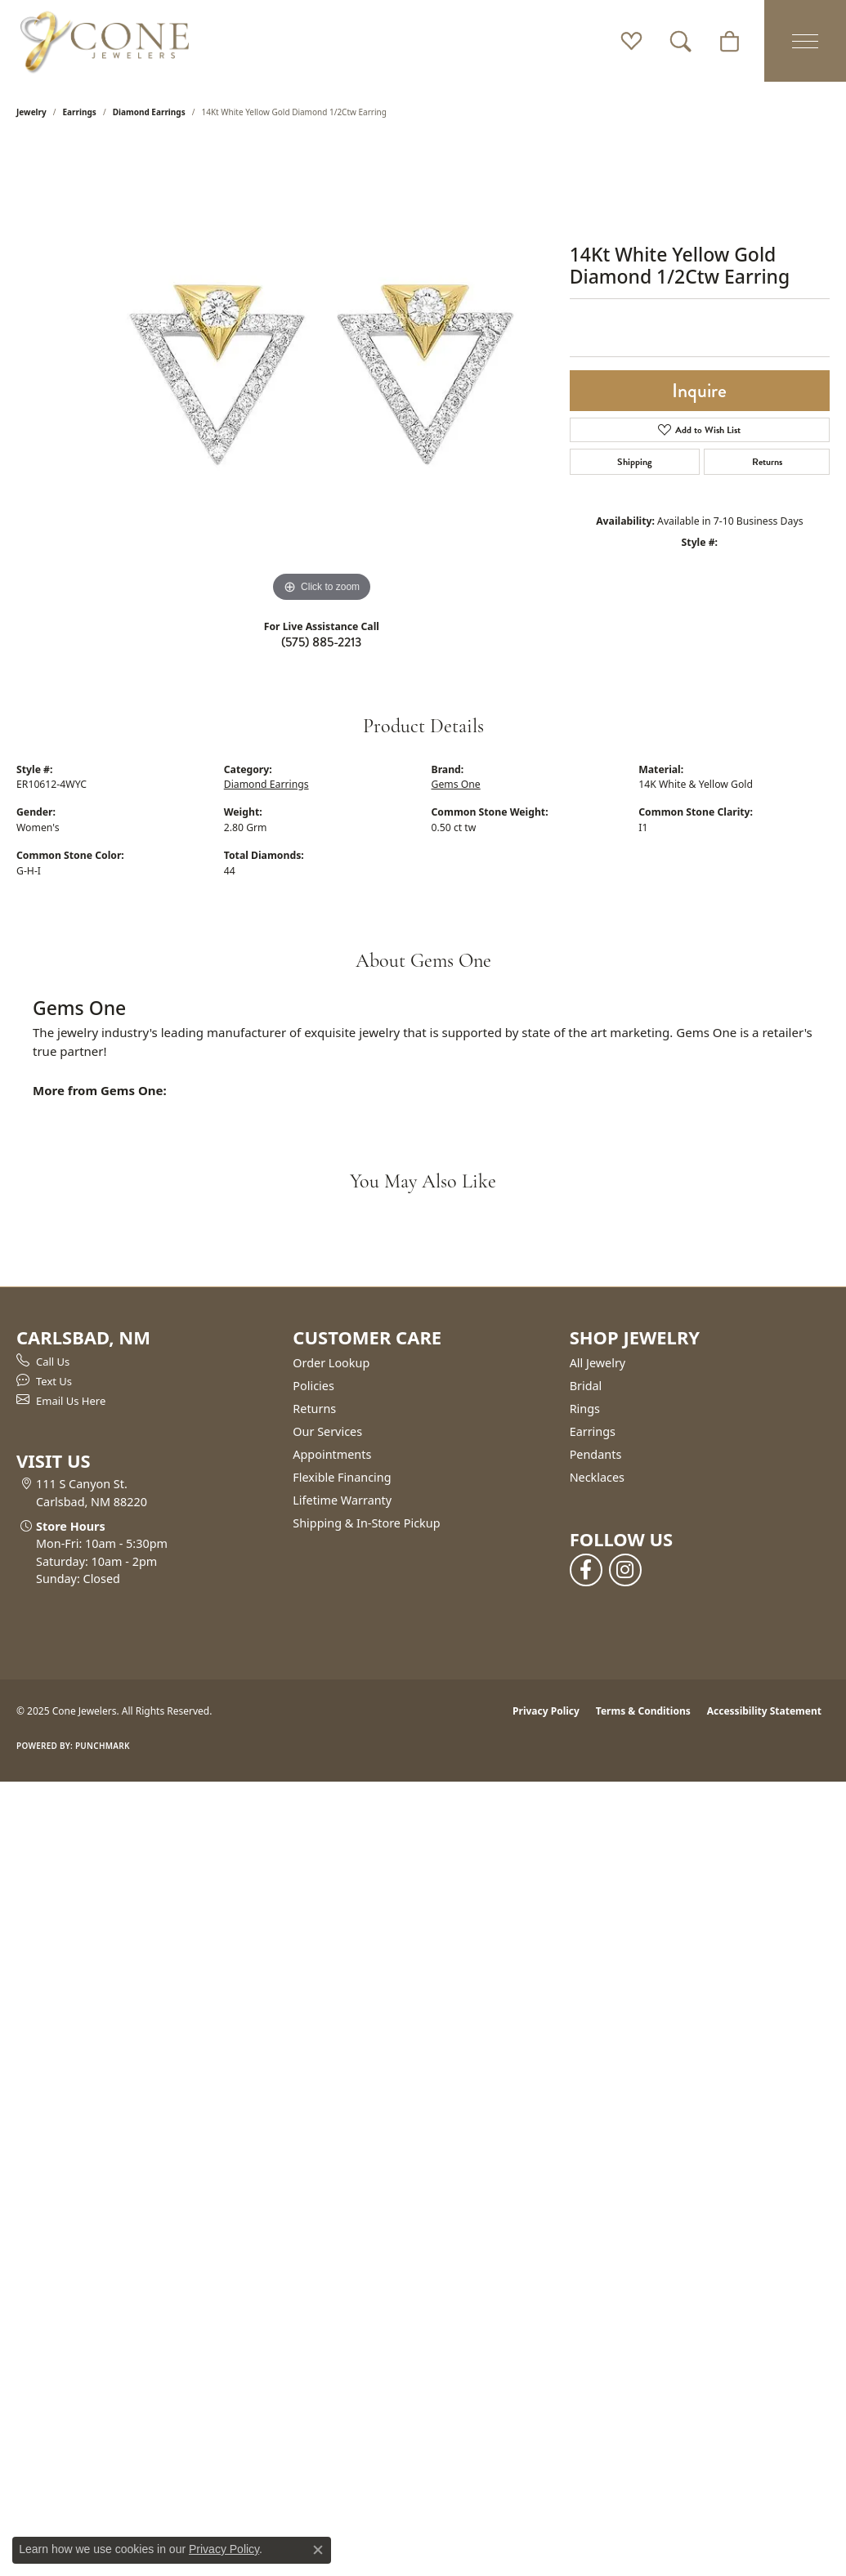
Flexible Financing (342, 1477)
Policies (313, 1385)
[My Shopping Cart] (729, 41)
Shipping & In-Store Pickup (366, 1523)
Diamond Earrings (149, 112)
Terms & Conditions (643, 1711)
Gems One (456, 784)
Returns (767, 461)
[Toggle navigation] (805, 41)
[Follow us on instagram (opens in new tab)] (625, 1570)
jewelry (31, 112)
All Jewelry (598, 1363)
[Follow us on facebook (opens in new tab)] (586, 1570)
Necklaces (597, 1477)
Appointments (332, 1454)
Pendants (596, 1454)
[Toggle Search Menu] (680, 41)
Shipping (634, 461)
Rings (585, 1408)
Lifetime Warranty (342, 1500)
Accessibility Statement (764, 1711)
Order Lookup (331, 1363)
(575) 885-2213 (321, 642)
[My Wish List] (631, 41)
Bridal (586, 1385)
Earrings (79, 112)
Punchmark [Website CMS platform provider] (102, 1745)
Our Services (327, 1431)
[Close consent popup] (318, 2550)
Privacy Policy (546, 1711)
